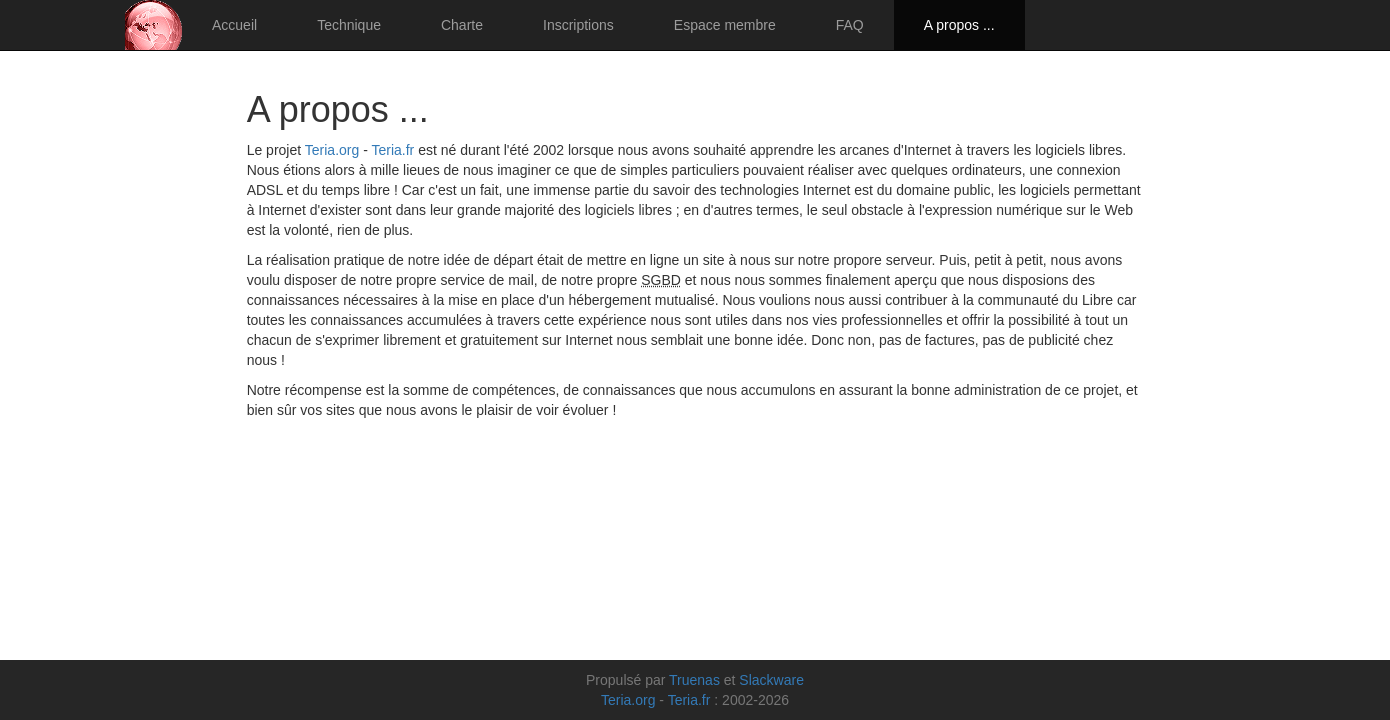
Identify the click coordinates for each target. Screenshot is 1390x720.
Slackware (771, 680)
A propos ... (959, 25)
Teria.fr (392, 150)
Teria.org (332, 150)
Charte (462, 25)
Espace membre (725, 25)
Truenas (694, 680)
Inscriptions (578, 25)
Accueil (234, 25)
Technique (349, 25)
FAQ (850, 25)
